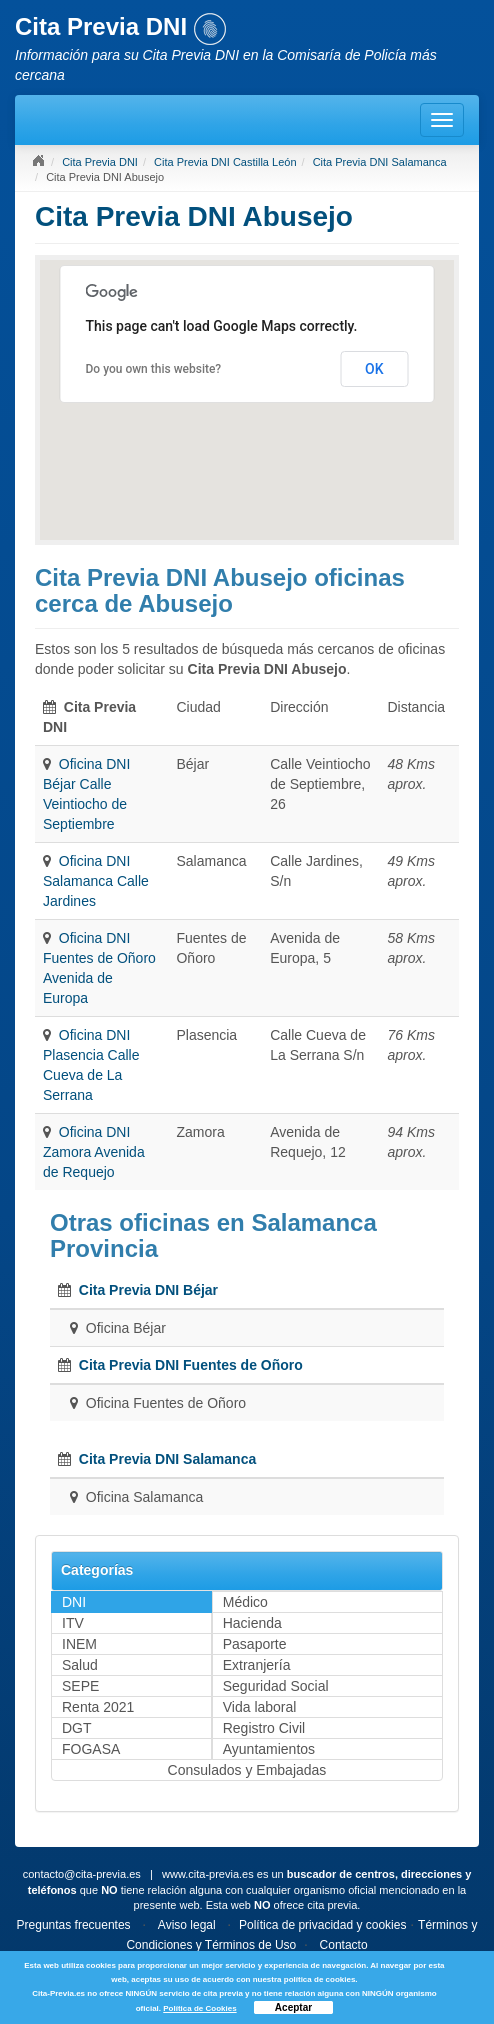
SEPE (80, 1686)
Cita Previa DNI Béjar (148, 1290)
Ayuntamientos (269, 1749)
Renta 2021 (98, 1707)
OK (374, 369)
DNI (74, 1602)
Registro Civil (264, 1728)
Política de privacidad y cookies (322, 1925)
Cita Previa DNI (100, 162)
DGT (77, 1728)
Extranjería (257, 1665)
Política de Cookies (199, 2008)
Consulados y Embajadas (247, 1770)
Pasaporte (255, 1644)
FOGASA (91, 1749)
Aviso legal (187, 1925)
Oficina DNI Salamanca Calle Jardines (96, 881)
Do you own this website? (154, 369)
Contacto (344, 1945)
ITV (73, 1623)
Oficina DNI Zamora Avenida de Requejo (94, 1152)
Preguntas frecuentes (74, 1925)
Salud (80, 1665)
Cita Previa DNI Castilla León (225, 162)
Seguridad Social (276, 1686)
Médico (245, 1602)
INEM (79, 1644)
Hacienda (252, 1623)
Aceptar (293, 2007)
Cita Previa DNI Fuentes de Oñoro (191, 1365)
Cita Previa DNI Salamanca (380, 162)
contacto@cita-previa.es (82, 1874)
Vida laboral (260, 1707)
